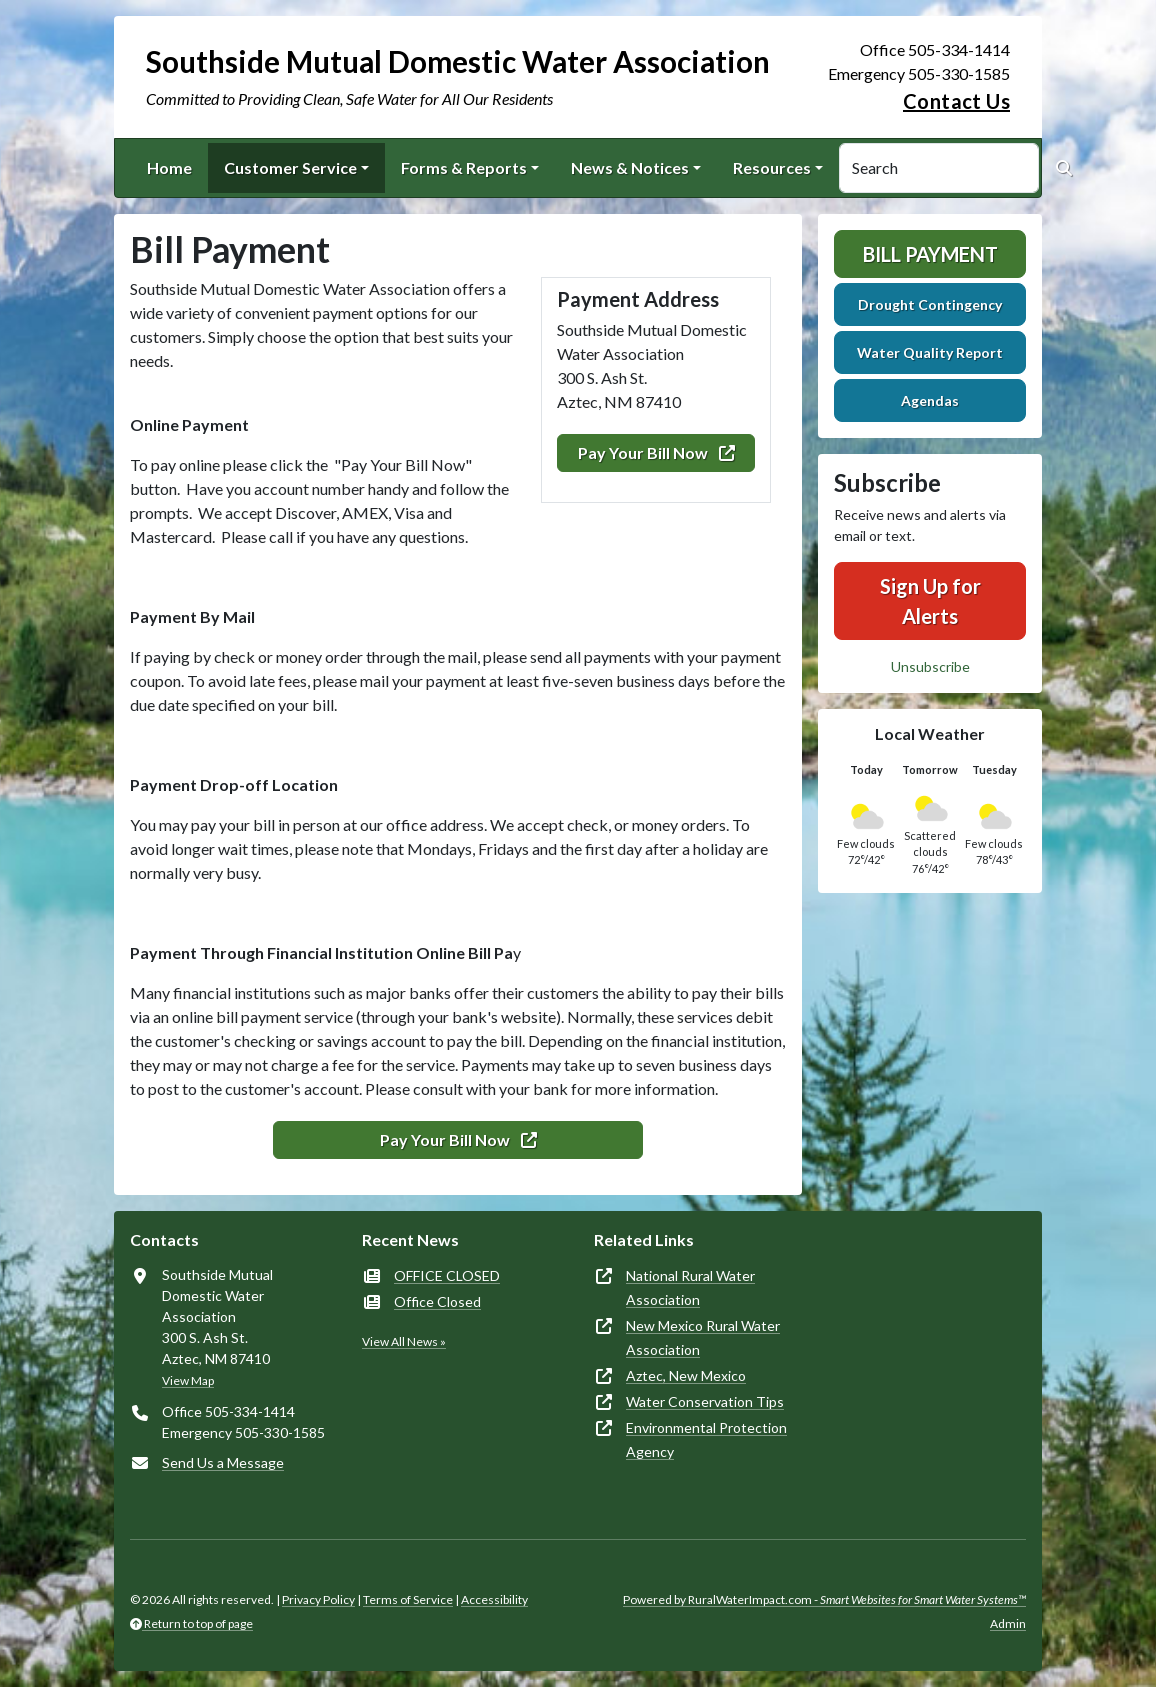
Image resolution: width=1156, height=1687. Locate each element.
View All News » (404, 1341)
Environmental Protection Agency (706, 1439)
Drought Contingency (930, 304)
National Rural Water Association (690, 1287)
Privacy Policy (318, 1599)
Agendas (930, 400)
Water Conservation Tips (705, 1401)
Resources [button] (772, 167)
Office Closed (437, 1301)
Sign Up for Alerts (930, 601)
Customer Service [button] (290, 167)
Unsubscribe (930, 666)
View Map (188, 1380)
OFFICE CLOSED (447, 1275)
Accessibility (494, 1599)
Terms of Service (408, 1599)
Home (169, 167)
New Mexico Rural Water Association (703, 1337)
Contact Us (956, 101)
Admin (1008, 1623)
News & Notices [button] (630, 167)
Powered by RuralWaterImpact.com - (824, 1599)
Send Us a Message (223, 1462)
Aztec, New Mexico (686, 1375)
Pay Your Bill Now (656, 452)
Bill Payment (930, 254)
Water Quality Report (930, 352)
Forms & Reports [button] (464, 167)
